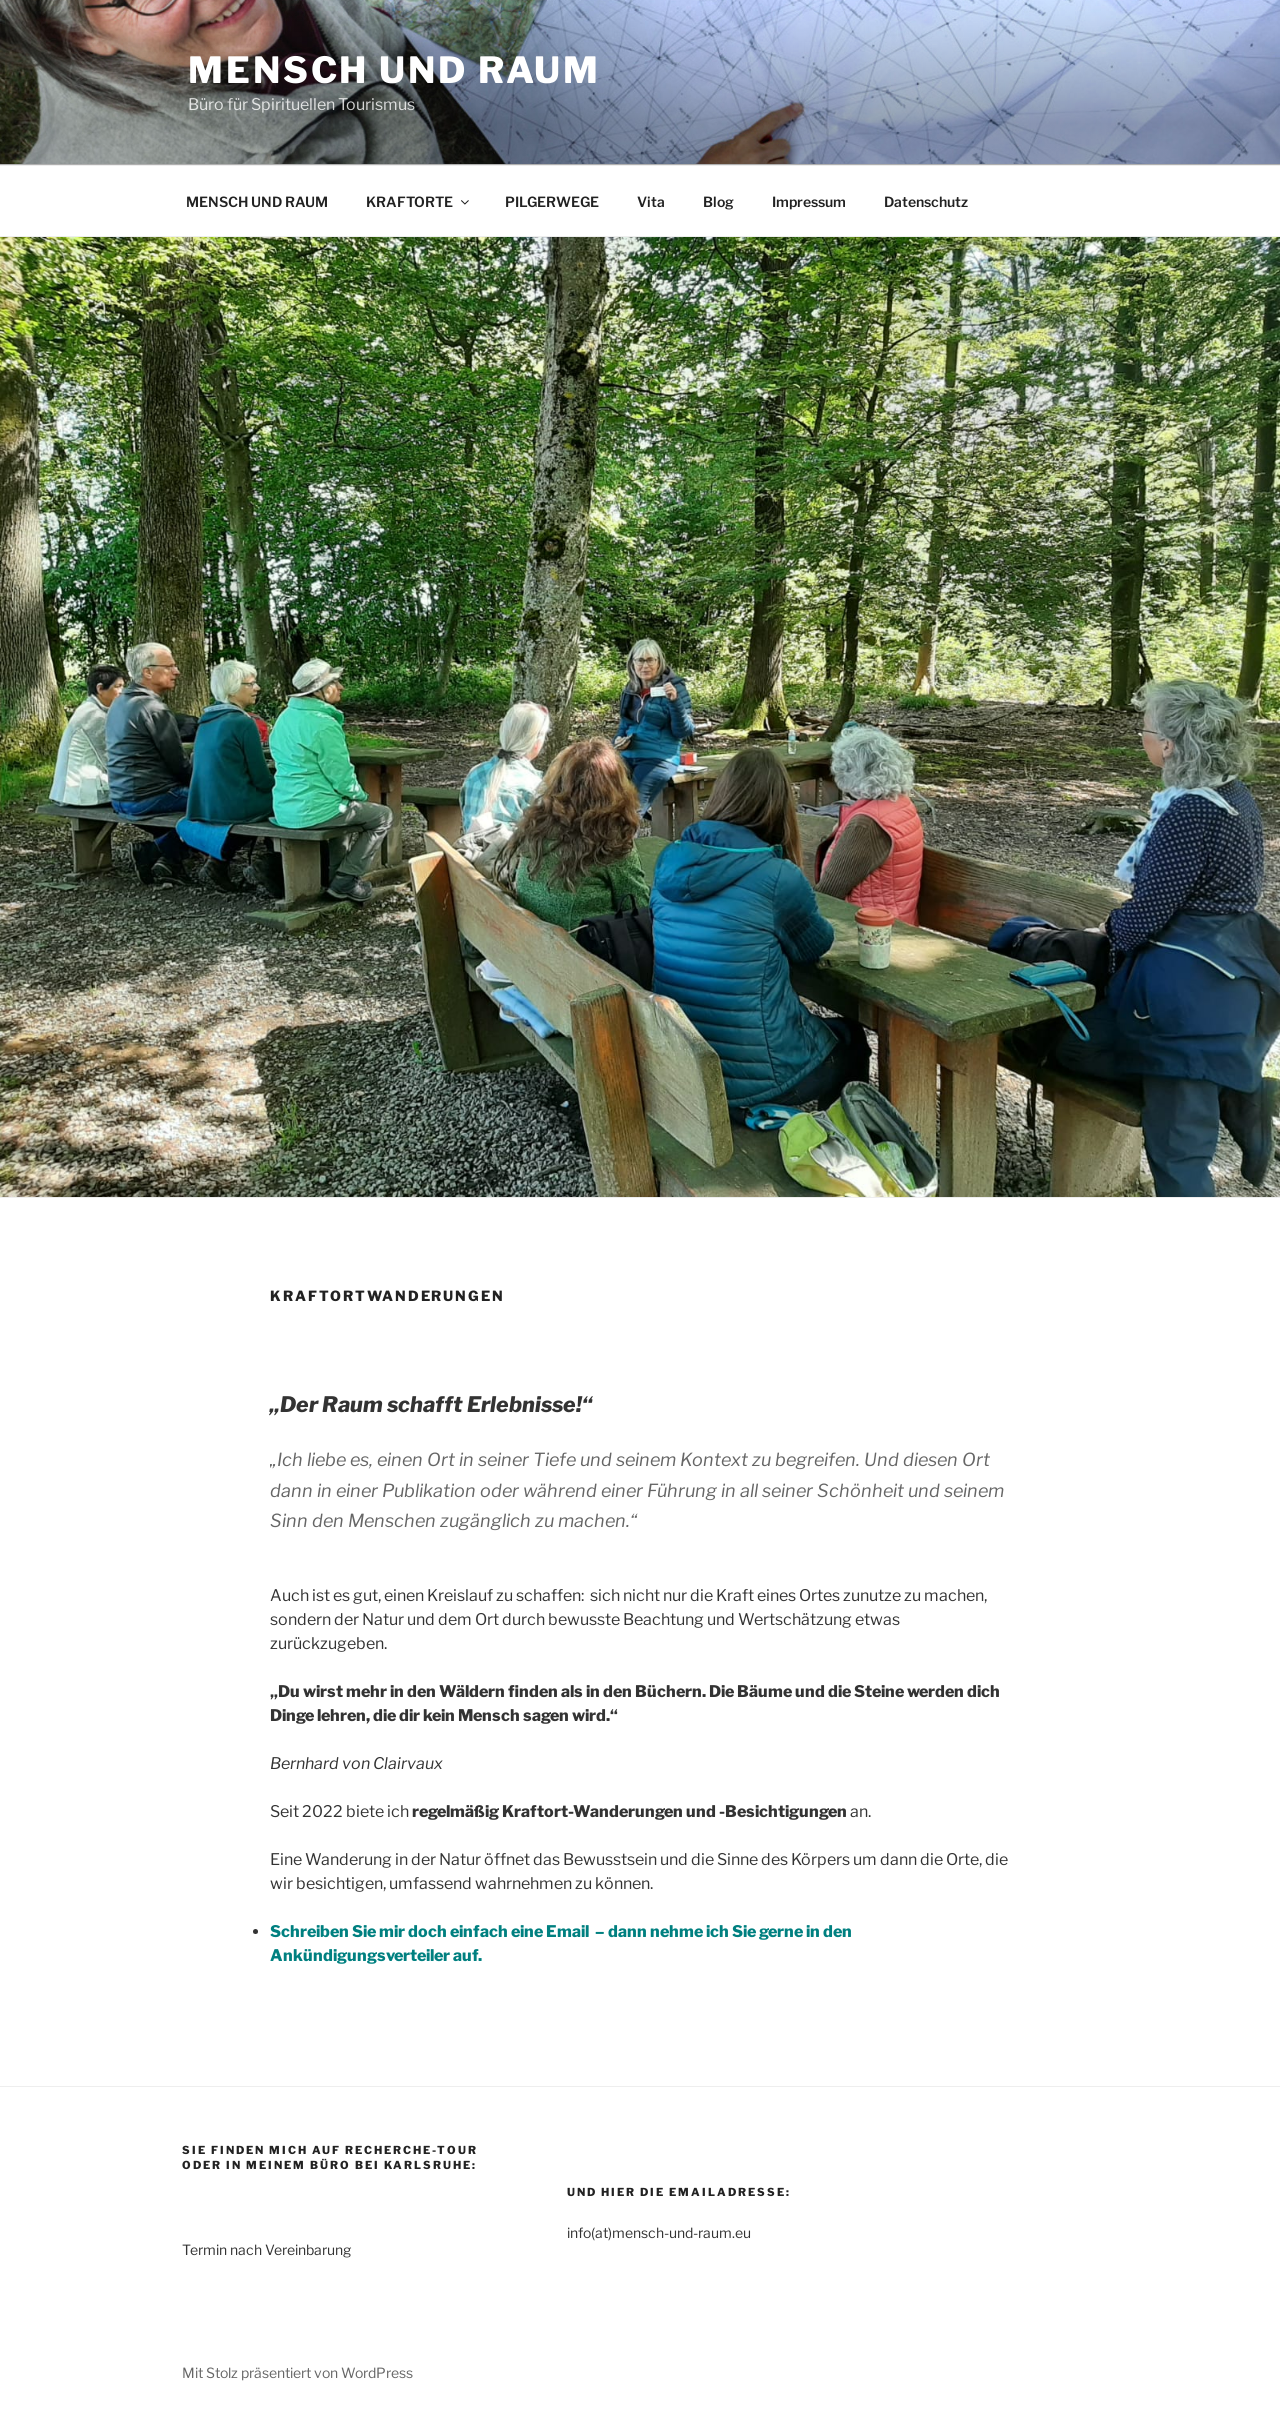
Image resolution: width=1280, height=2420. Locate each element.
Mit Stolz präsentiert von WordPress (297, 2372)
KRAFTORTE (419, 201)
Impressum (809, 201)
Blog (718, 201)
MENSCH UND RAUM (257, 201)
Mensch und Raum (394, 70)
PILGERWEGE (552, 201)
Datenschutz (926, 201)
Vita (651, 201)
